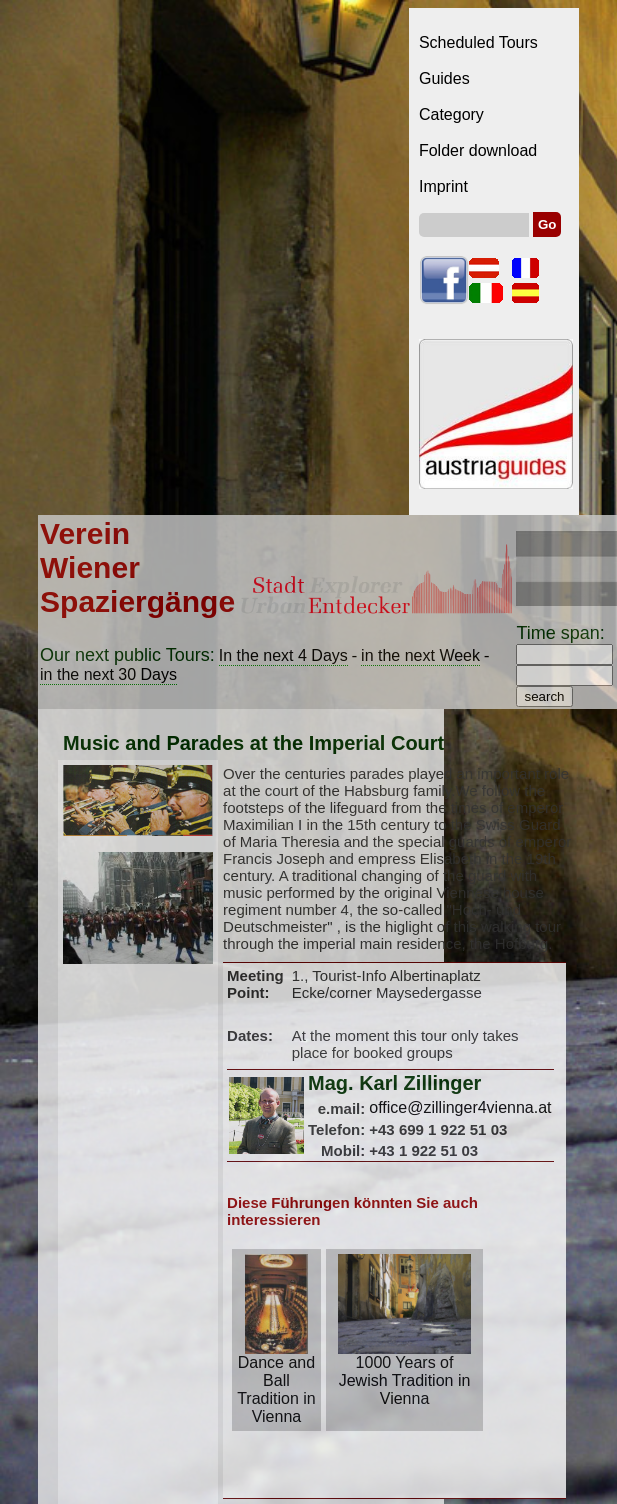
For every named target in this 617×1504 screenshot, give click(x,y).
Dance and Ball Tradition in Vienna (276, 1382)
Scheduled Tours (478, 42)
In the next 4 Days (283, 655)
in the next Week (420, 655)
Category (451, 114)
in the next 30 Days (108, 674)
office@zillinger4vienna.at (460, 1107)
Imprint (443, 186)
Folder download (478, 150)
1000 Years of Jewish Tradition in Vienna (404, 1373)
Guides (444, 78)
